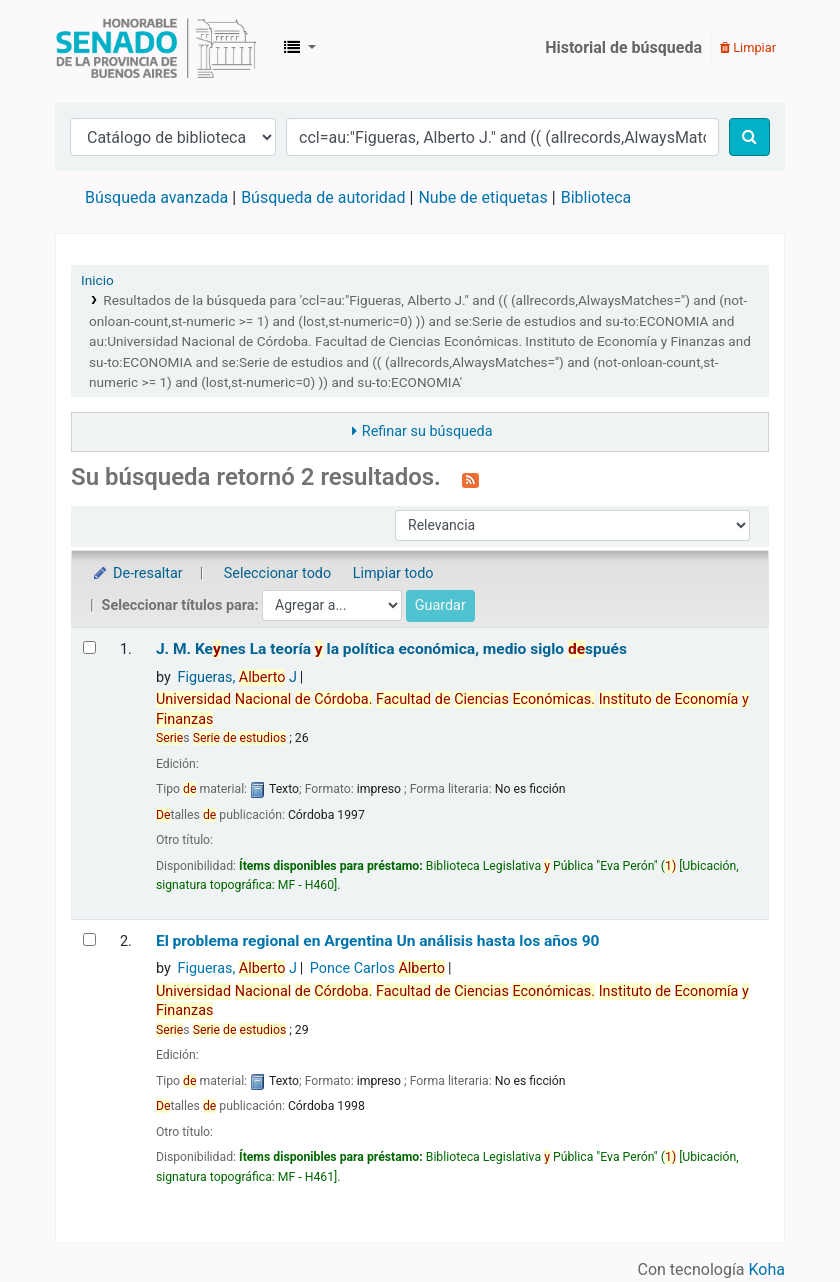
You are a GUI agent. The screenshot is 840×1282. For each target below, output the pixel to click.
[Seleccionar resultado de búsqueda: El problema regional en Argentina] (89, 939)
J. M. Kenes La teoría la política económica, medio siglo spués (391, 649)
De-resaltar (137, 573)
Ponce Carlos (377, 968)
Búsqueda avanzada (156, 197)
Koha (767, 1269)
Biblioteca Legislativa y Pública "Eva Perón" (156, 48)
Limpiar (748, 47)
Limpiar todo (393, 573)
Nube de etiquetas (482, 197)
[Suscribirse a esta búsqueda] (470, 479)
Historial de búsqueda (623, 47)
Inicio (97, 280)
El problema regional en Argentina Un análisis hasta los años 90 (378, 941)
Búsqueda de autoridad (323, 197)
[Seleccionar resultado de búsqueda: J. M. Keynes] (89, 647)
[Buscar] (749, 137)
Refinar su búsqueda (427, 431)
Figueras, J (236, 677)
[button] (300, 48)
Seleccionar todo (277, 573)
